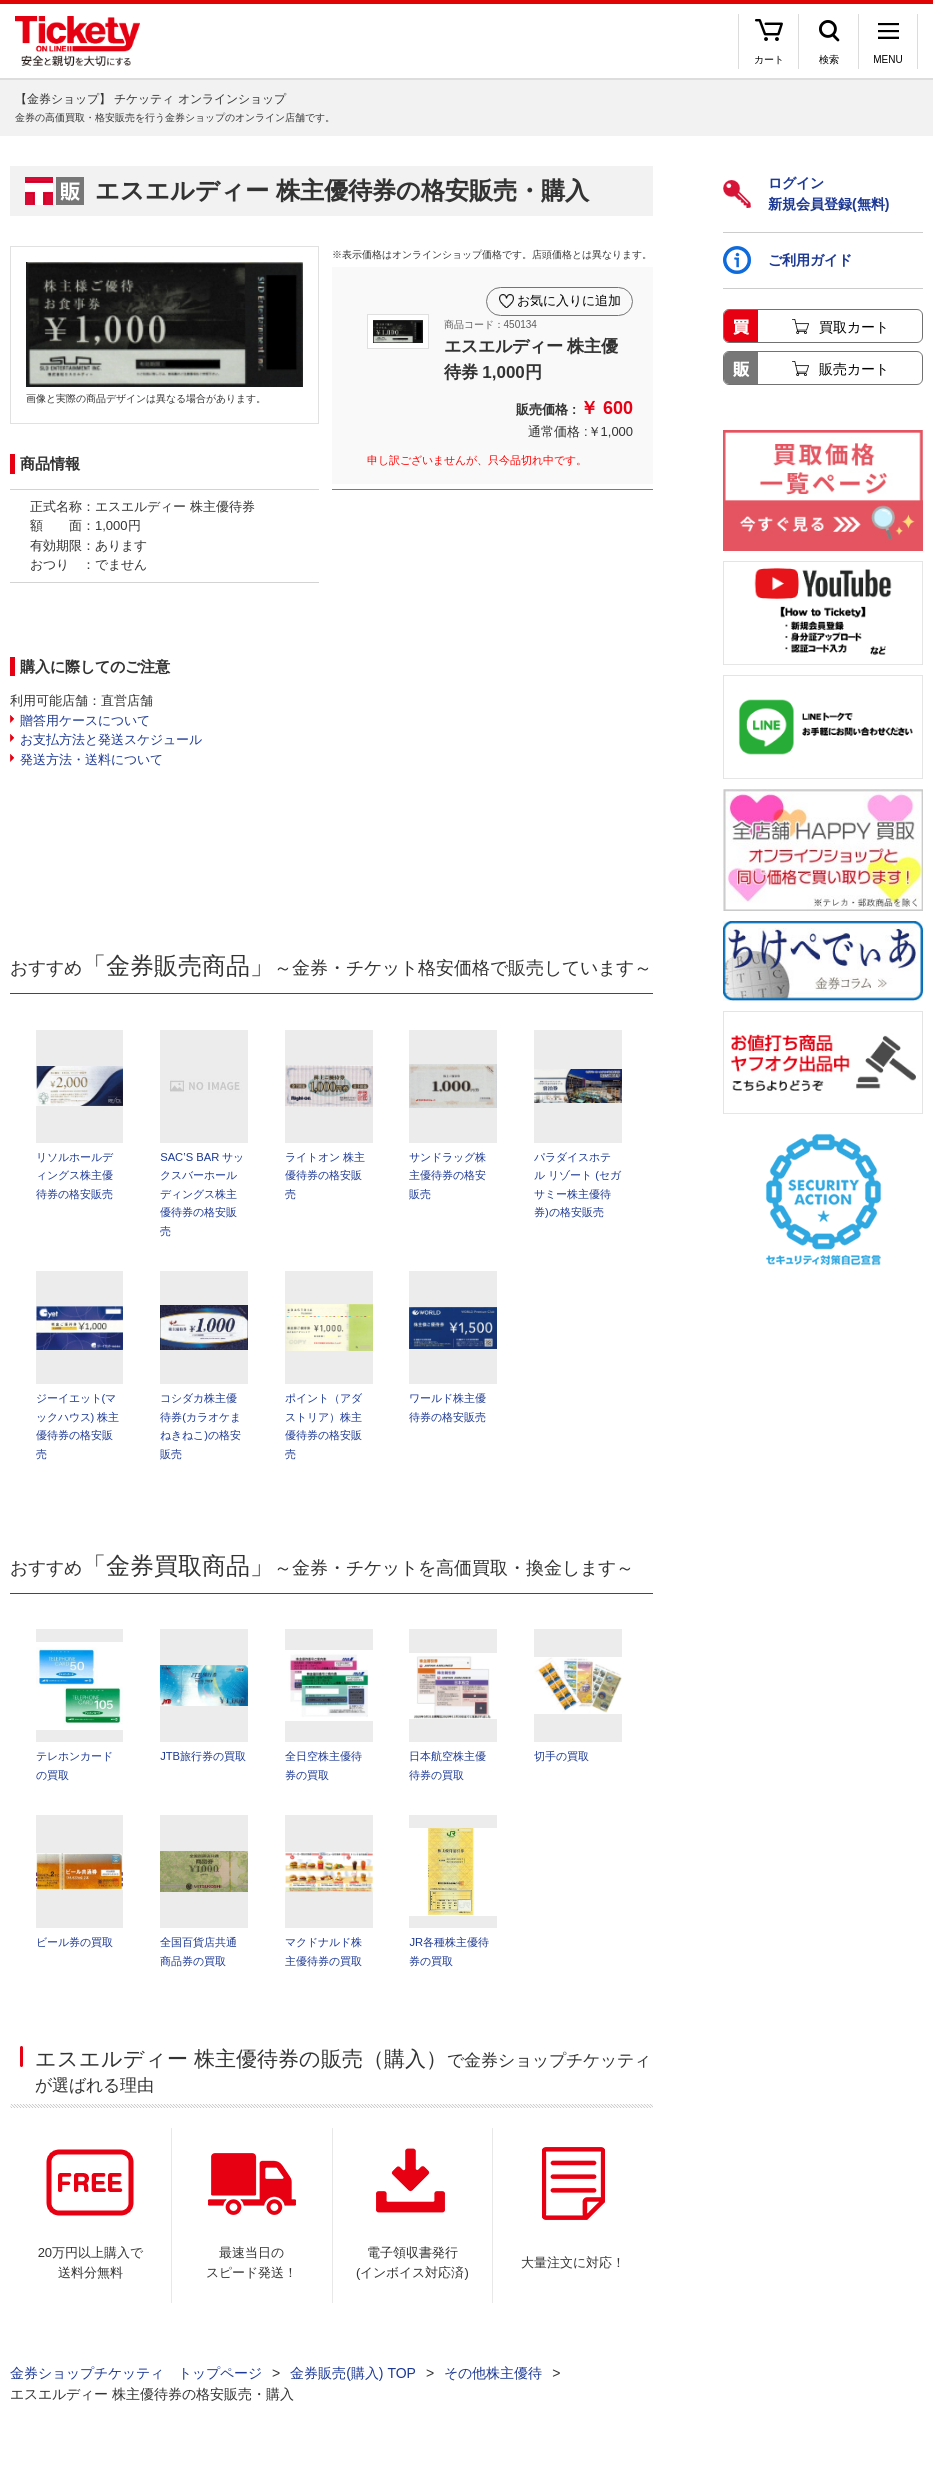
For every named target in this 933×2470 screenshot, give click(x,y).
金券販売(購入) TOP (353, 2380)
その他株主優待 (493, 2380)
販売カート (854, 369)
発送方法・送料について (91, 759)
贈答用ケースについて (85, 720)
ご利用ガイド (787, 260)
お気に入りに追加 (567, 298)
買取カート (854, 327)
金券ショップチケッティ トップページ (136, 2380)
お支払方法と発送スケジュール (111, 739)
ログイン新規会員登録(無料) (806, 193)
